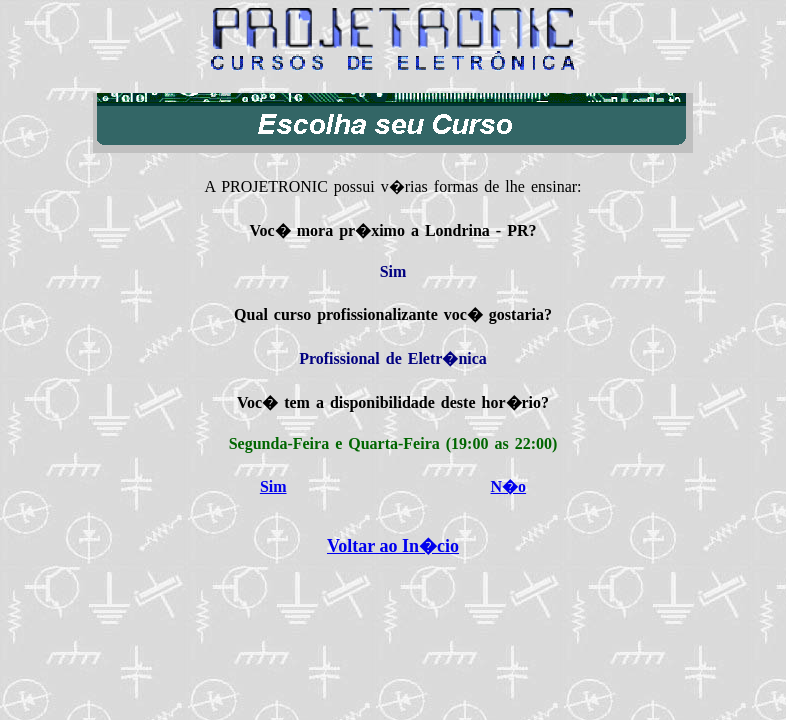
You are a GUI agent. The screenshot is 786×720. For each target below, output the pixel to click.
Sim (273, 486)
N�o (509, 486)
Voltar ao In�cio (393, 546)
